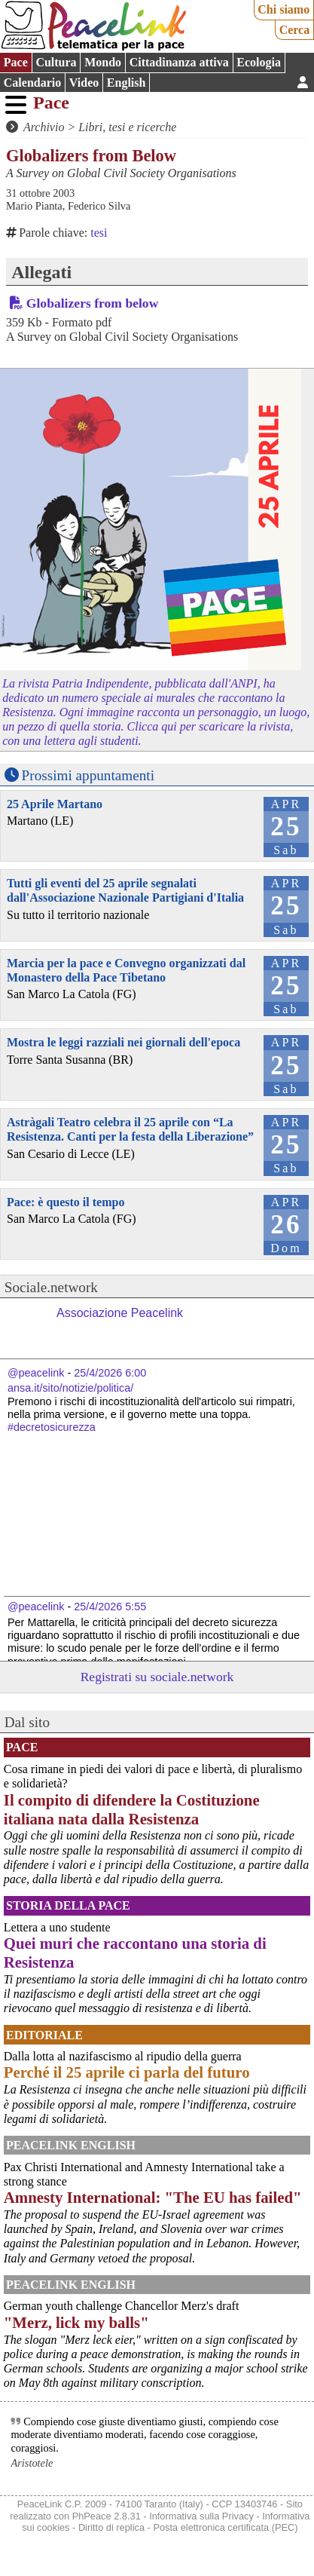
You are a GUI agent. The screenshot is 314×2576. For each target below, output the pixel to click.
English (126, 82)
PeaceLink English (71, 2145)
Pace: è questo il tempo (65, 1202)
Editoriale (44, 2035)
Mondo (102, 62)
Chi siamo (283, 9)
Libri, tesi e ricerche (127, 127)
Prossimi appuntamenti (88, 775)
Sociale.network (51, 1287)
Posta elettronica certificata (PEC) (225, 2527)
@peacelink (36, 1373)
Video (84, 82)
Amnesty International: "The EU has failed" (153, 2197)
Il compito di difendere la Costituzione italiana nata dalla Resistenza (132, 1809)
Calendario (32, 82)
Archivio (44, 127)
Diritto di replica (111, 2527)
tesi (98, 232)
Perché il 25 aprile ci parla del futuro (127, 2072)
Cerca (294, 29)
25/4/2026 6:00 (110, 1373)
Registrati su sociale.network (157, 1676)
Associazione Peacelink (119, 1312)
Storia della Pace (68, 1905)
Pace (16, 62)
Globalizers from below (92, 303)
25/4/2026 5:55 (110, 1606)
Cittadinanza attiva (179, 62)
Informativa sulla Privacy (201, 2516)
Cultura (55, 62)
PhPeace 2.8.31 (106, 2516)
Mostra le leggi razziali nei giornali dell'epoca (123, 1042)
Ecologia (258, 62)
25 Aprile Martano (54, 804)
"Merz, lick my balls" (76, 2322)
